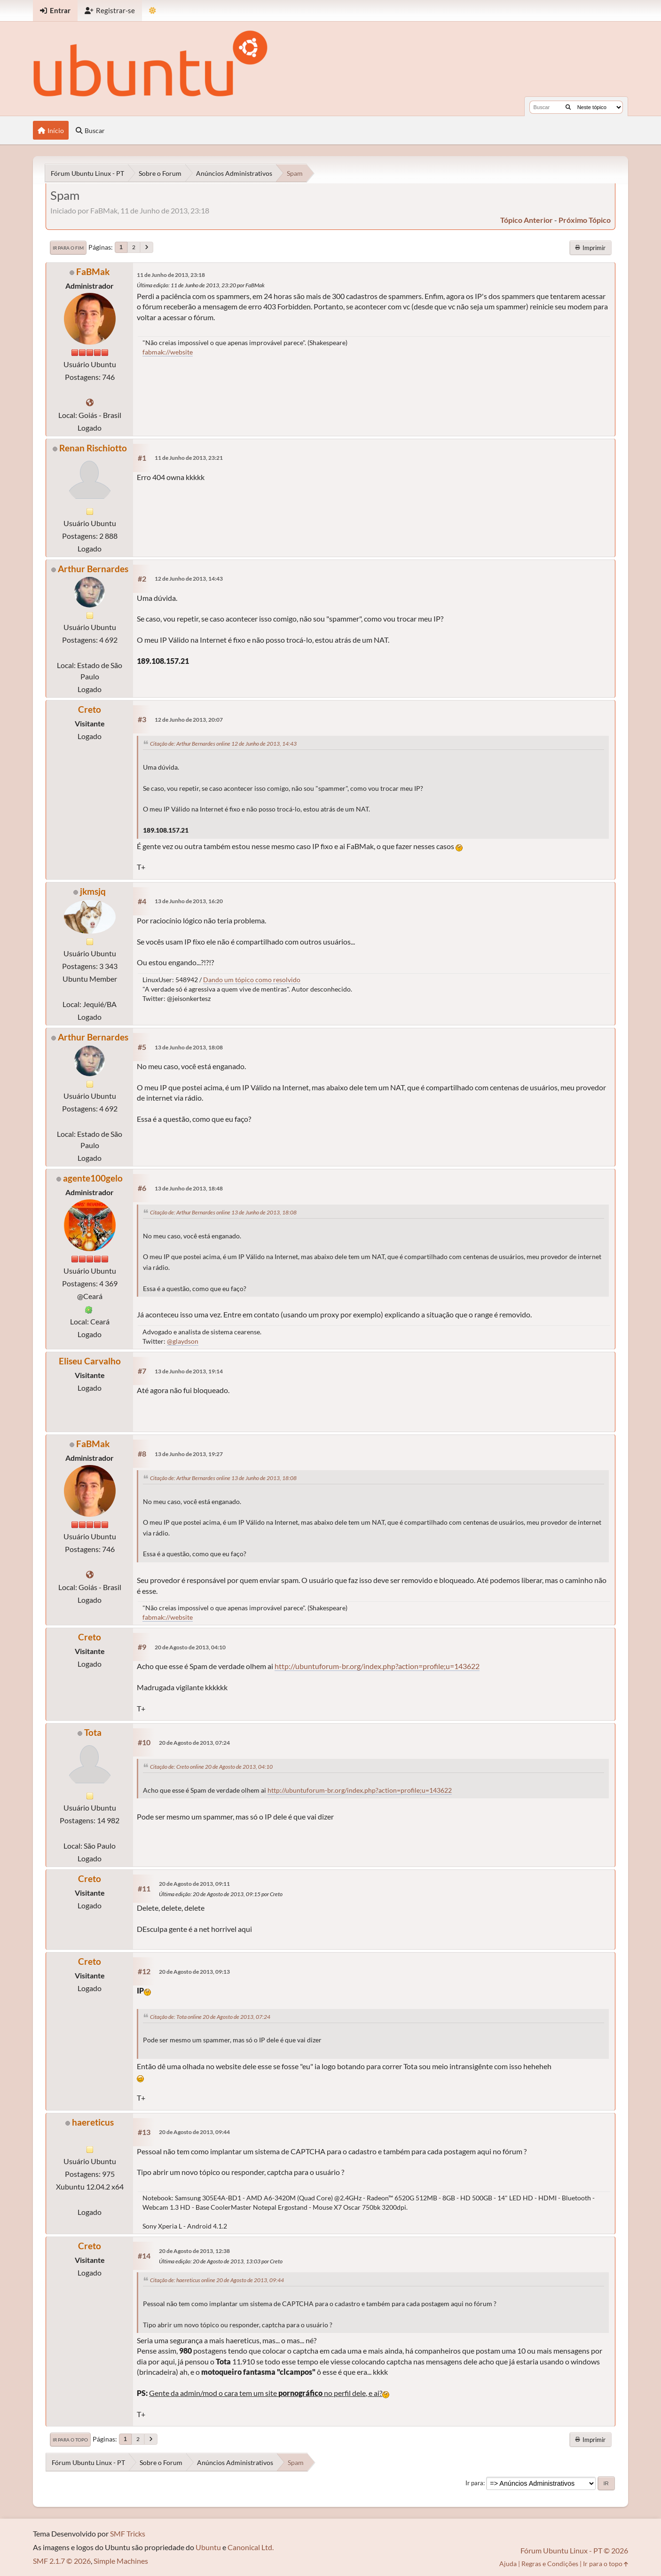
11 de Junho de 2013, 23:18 (171, 275)
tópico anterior (526, 219)
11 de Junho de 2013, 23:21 (189, 458)
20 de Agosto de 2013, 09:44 (194, 2132)
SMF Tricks (127, 2533)
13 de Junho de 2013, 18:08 (189, 1047)
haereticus (93, 2122)
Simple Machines (121, 2560)
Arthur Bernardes (93, 568)
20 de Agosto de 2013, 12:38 (194, 2251)
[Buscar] (568, 107)
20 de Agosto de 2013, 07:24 (194, 1743)
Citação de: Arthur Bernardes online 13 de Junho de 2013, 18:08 (223, 1212)
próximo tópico (585, 219)
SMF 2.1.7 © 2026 (62, 2560)
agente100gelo (93, 1178)
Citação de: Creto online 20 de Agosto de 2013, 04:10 (211, 1766)
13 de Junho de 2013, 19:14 (189, 1371)
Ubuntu (208, 2547)
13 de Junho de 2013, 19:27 (189, 1454)
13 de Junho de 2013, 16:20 (189, 901)
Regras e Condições (549, 2564)
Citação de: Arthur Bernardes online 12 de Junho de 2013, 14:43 (223, 743)
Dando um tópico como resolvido (251, 980)
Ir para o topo (70, 2439)
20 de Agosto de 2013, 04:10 (190, 1647)
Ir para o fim (68, 248)
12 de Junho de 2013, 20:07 (189, 720)
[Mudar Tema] (152, 10)
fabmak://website (167, 352)
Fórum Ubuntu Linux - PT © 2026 (574, 2550)
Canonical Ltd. (251, 2547)
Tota (93, 1732)
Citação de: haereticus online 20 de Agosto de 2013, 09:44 (217, 2280)
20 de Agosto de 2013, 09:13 (194, 1972)
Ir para (474, 2483)
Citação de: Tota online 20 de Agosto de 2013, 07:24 (210, 2016)
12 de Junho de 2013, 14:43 (189, 578)
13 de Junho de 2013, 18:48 (189, 1188)
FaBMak (93, 271)
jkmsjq (93, 891)
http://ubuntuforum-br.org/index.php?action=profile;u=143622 (377, 1666)
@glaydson (182, 1341)
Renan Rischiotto (93, 447)
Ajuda (508, 2564)
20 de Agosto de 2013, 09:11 (194, 1884)
